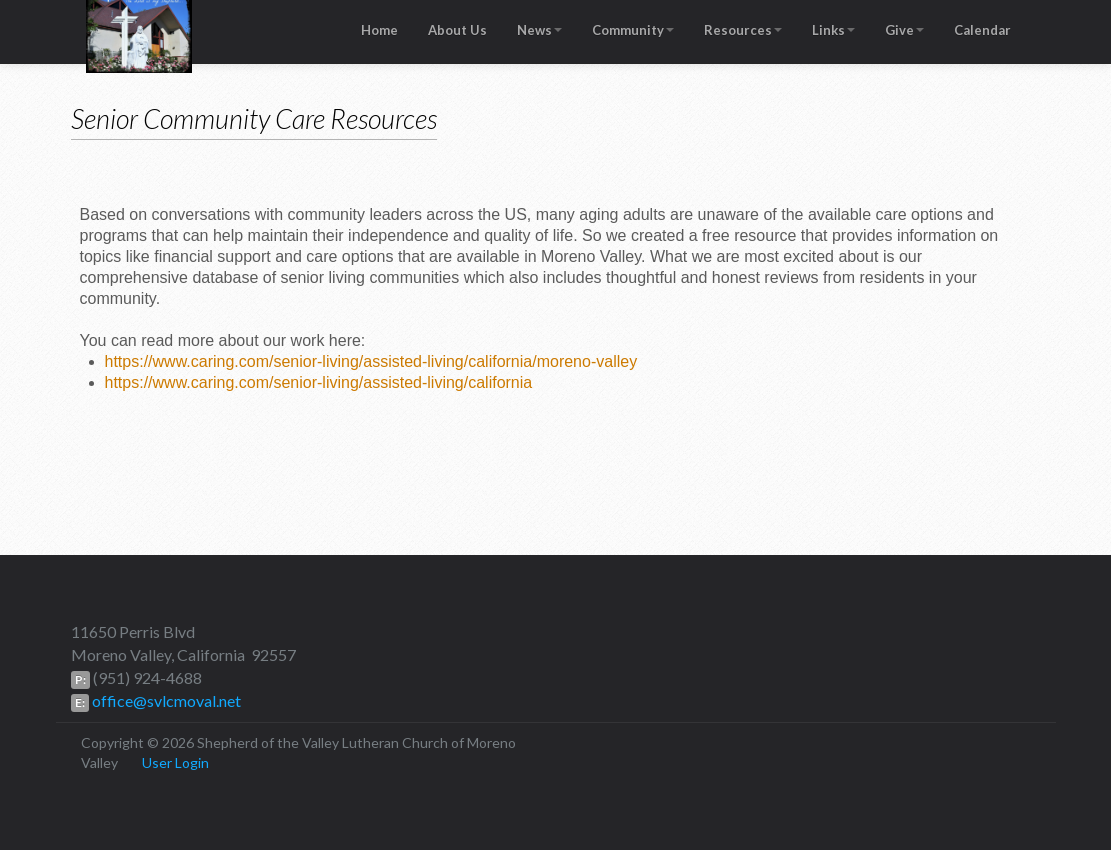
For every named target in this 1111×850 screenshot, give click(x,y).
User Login (175, 762)
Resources (743, 30)
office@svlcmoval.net (165, 700)
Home (379, 30)
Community (633, 30)
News (539, 30)
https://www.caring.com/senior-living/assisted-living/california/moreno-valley (371, 361)
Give (904, 30)
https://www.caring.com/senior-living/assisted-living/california (319, 382)
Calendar (982, 30)
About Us (457, 30)
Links (833, 30)
